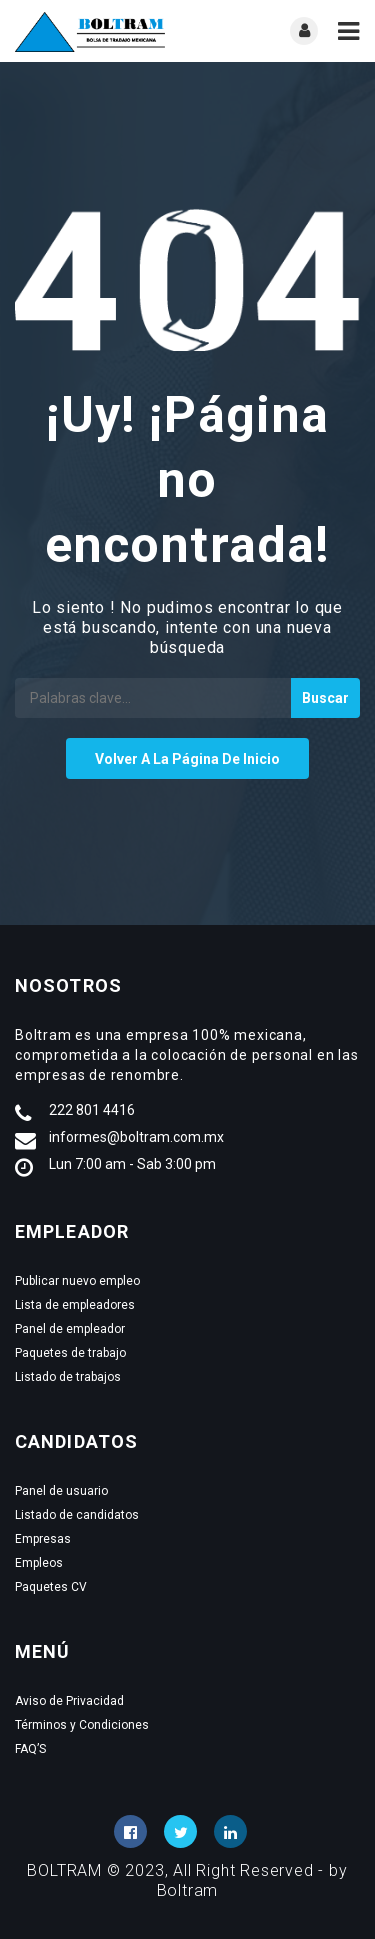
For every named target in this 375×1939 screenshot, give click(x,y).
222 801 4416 (92, 1110)
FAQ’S (30, 1749)
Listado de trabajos (68, 1377)
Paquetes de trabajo (70, 1353)
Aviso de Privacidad (69, 1701)
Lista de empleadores (75, 1305)
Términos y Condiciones (82, 1725)
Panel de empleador (70, 1329)
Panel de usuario (61, 1491)
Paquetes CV (51, 1587)
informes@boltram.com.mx (136, 1137)
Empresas (43, 1539)
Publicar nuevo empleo (77, 1281)
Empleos (39, 1563)
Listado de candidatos (77, 1515)
